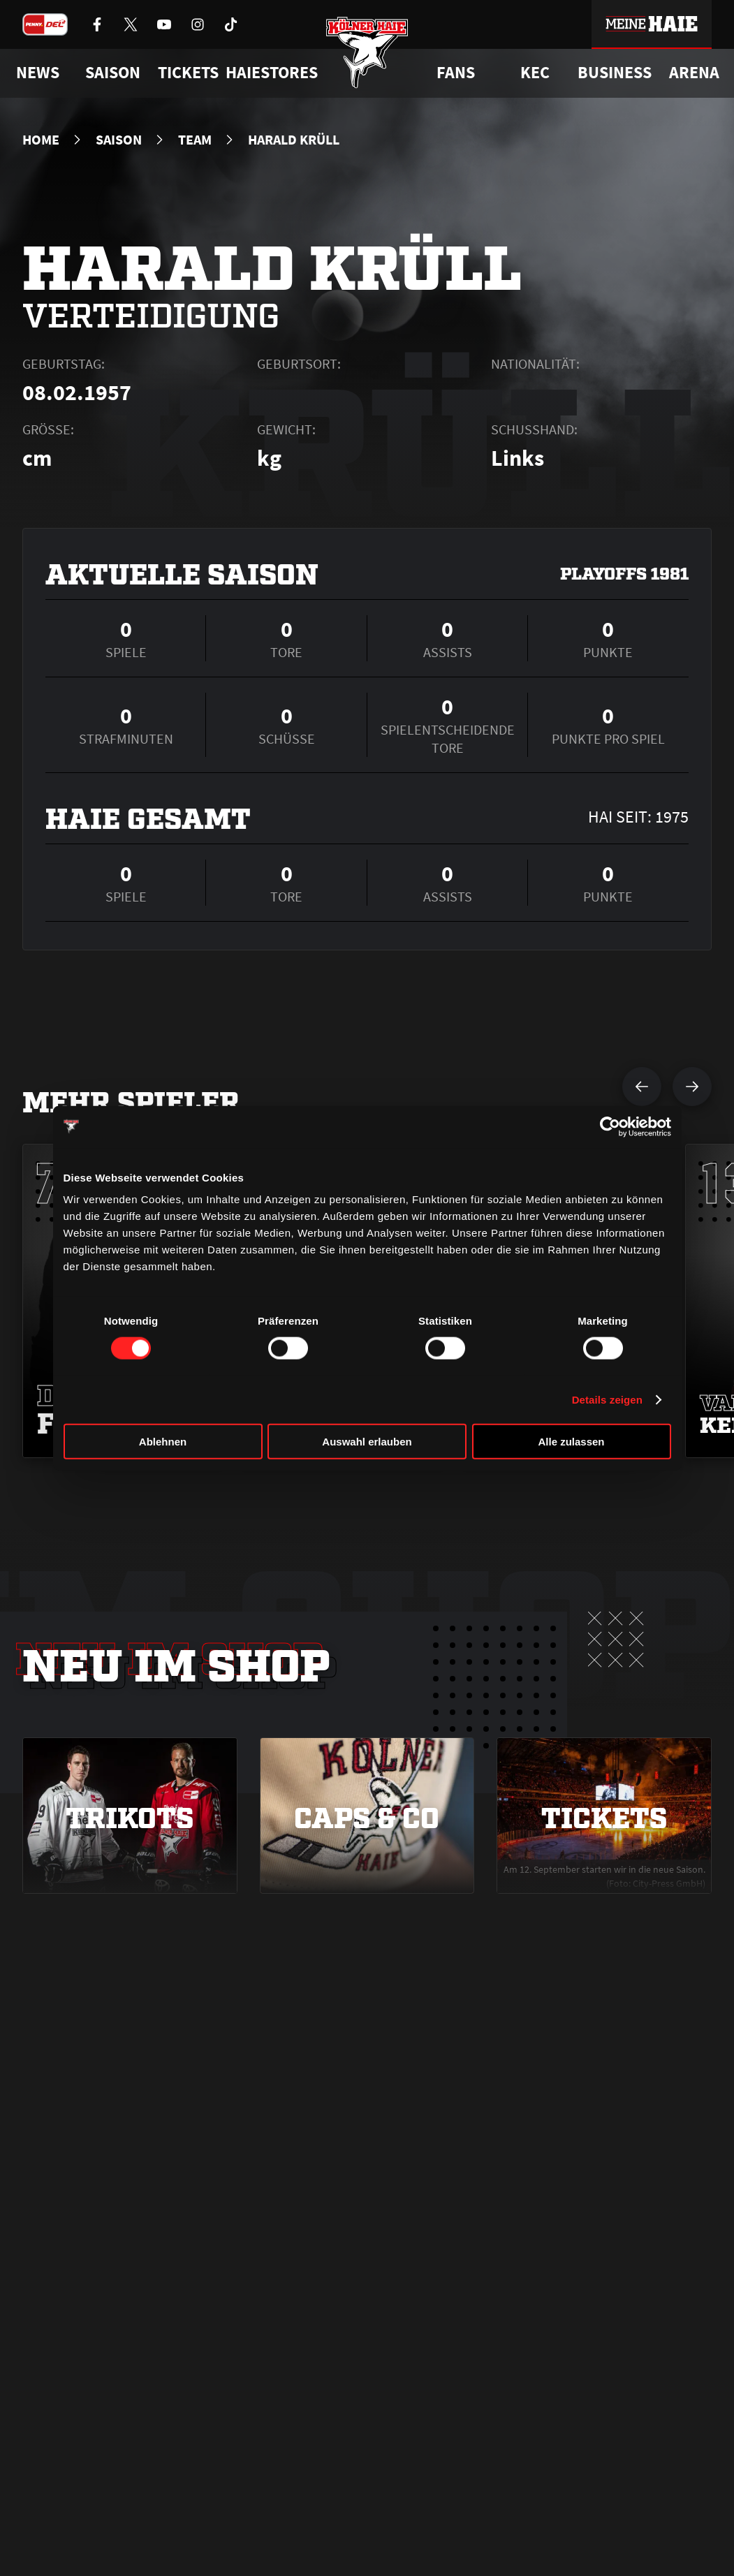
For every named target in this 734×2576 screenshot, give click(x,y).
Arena (694, 72)
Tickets (188, 72)
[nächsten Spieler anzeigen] (692, 1086)
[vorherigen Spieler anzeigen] (641, 1086)
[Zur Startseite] (367, 57)
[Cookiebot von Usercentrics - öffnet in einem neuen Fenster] (610, 1126)
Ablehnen (162, 1442)
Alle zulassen (571, 1442)
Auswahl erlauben (366, 1442)
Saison (119, 139)
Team (195, 139)
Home (40, 139)
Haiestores (272, 72)
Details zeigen (607, 1399)
